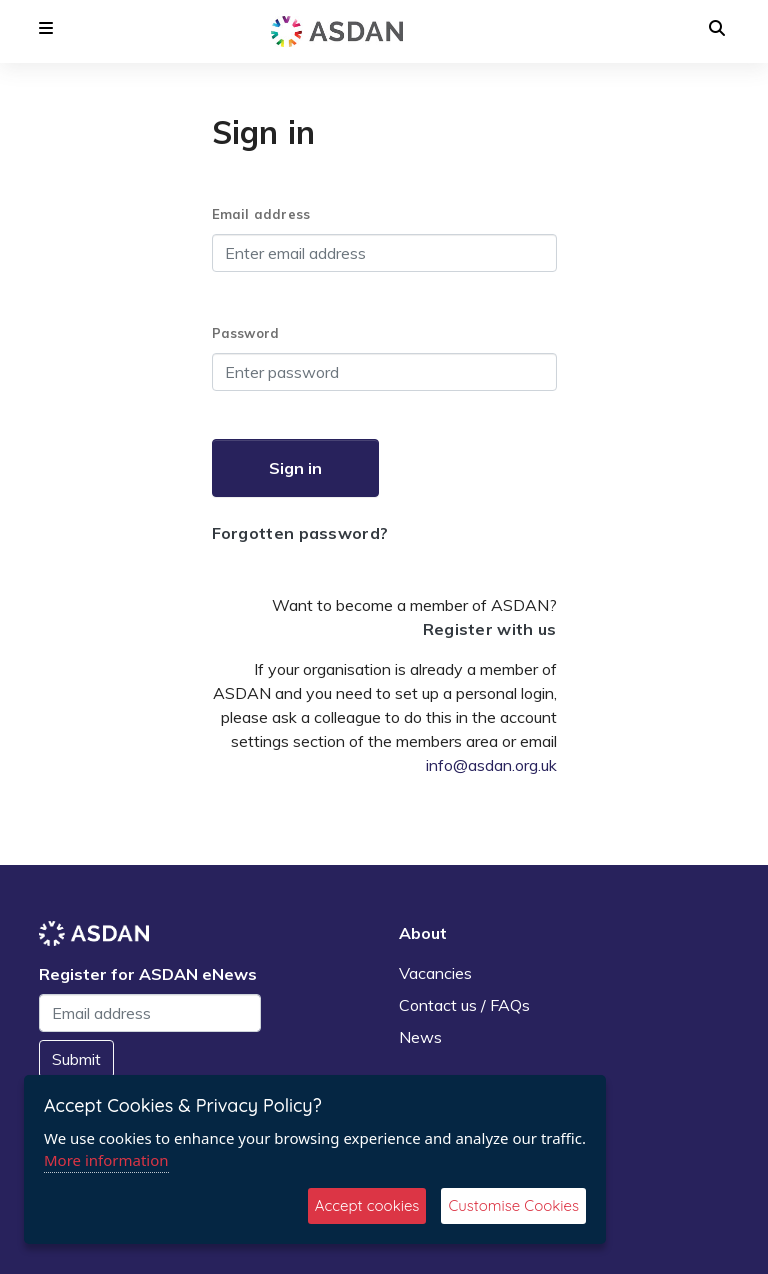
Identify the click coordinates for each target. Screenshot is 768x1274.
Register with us (490, 629)
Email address (261, 214)
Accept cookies (367, 1205)
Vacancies (435, 973)
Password (246, 333)
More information (106, 1160)
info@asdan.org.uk (491, 765)
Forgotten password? (300, 533)
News (420, 1037)
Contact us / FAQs (464, 1005)
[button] (46, 28)
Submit (76, 1059)
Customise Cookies (513, 1205)
